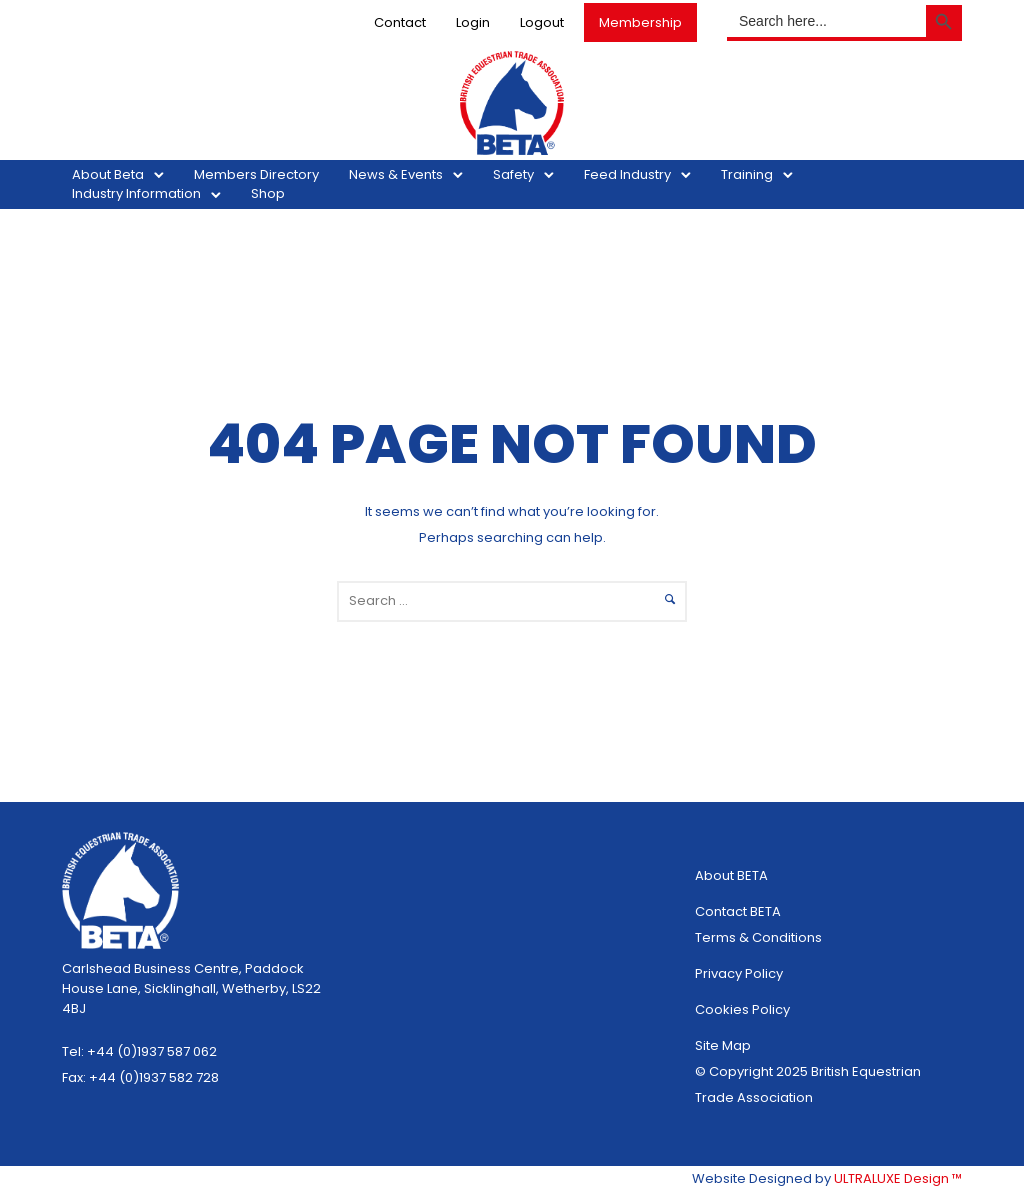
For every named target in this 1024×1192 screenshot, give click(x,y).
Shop (268, 193)
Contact (400, 22)
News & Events (396, 174)
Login (473, 22)
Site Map (723, 1045)
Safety (513, 174)
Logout (542, 22)
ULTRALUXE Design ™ (898, 1178)
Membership (640, 22)
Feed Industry (627, 174)
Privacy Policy (739, 973)
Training (747, 174)
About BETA (731, 875)
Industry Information (136, 193)
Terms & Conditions (758, 937)
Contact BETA (738, 911)
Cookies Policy (742, 1009)
